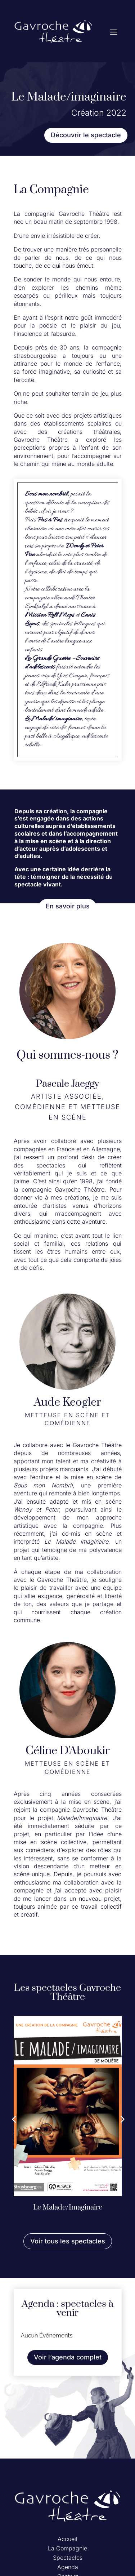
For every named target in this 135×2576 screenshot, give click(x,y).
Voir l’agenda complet (68, 2357)
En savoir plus (68, 906)
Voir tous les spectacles (67, 2241)
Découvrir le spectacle (86, 135)
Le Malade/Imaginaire (67, 2207)
